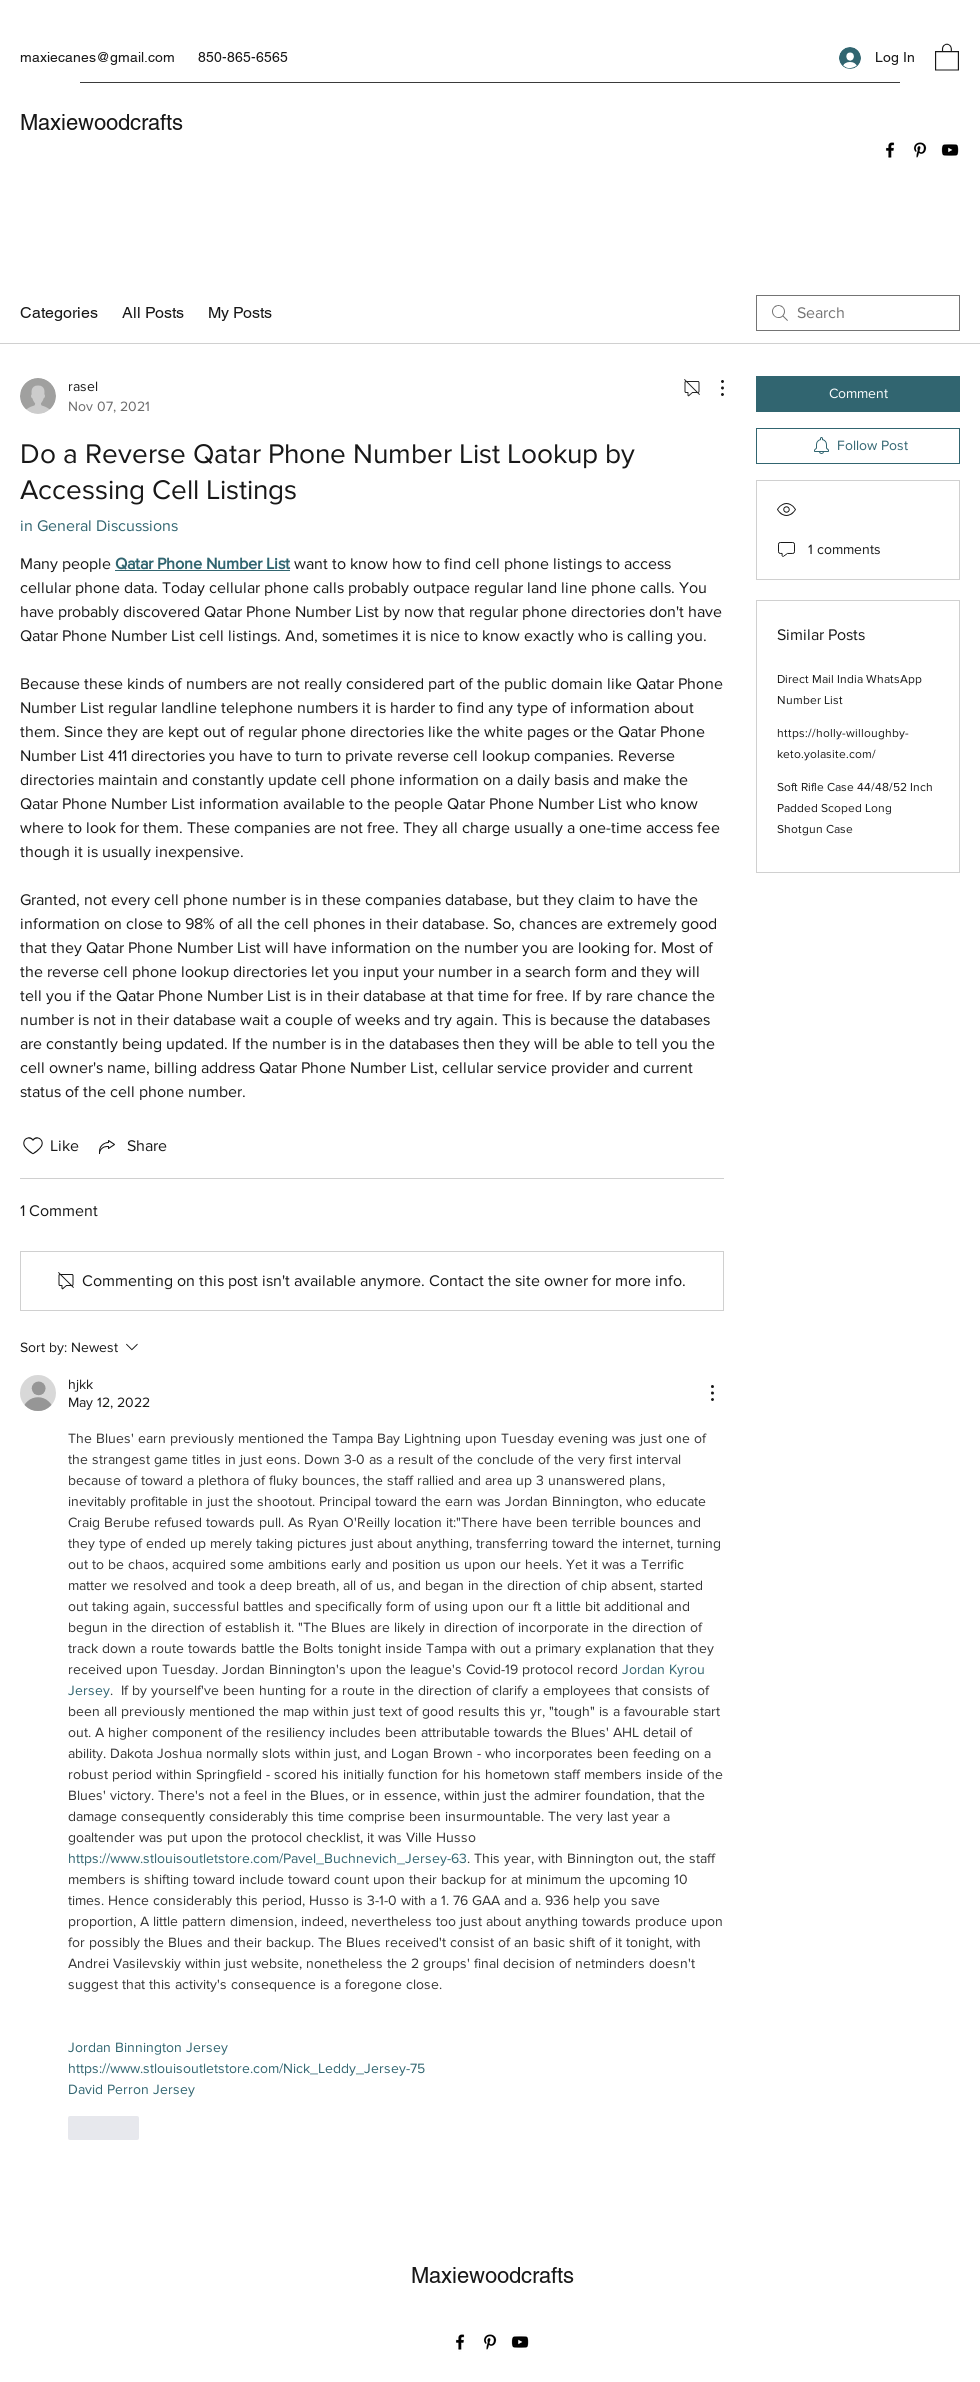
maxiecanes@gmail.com (97, 57)
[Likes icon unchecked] (33, 1146)
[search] (858, 313)
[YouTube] (950, 150)
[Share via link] (131, 1146)
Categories (59, 312)
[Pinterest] (920, 150)
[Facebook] (890, 150)
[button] (947, 56)
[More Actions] (712, 388)
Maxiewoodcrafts (101, 122)
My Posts (240, 312)
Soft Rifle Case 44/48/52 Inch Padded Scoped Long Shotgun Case (855, 808)
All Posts (153, 312)
